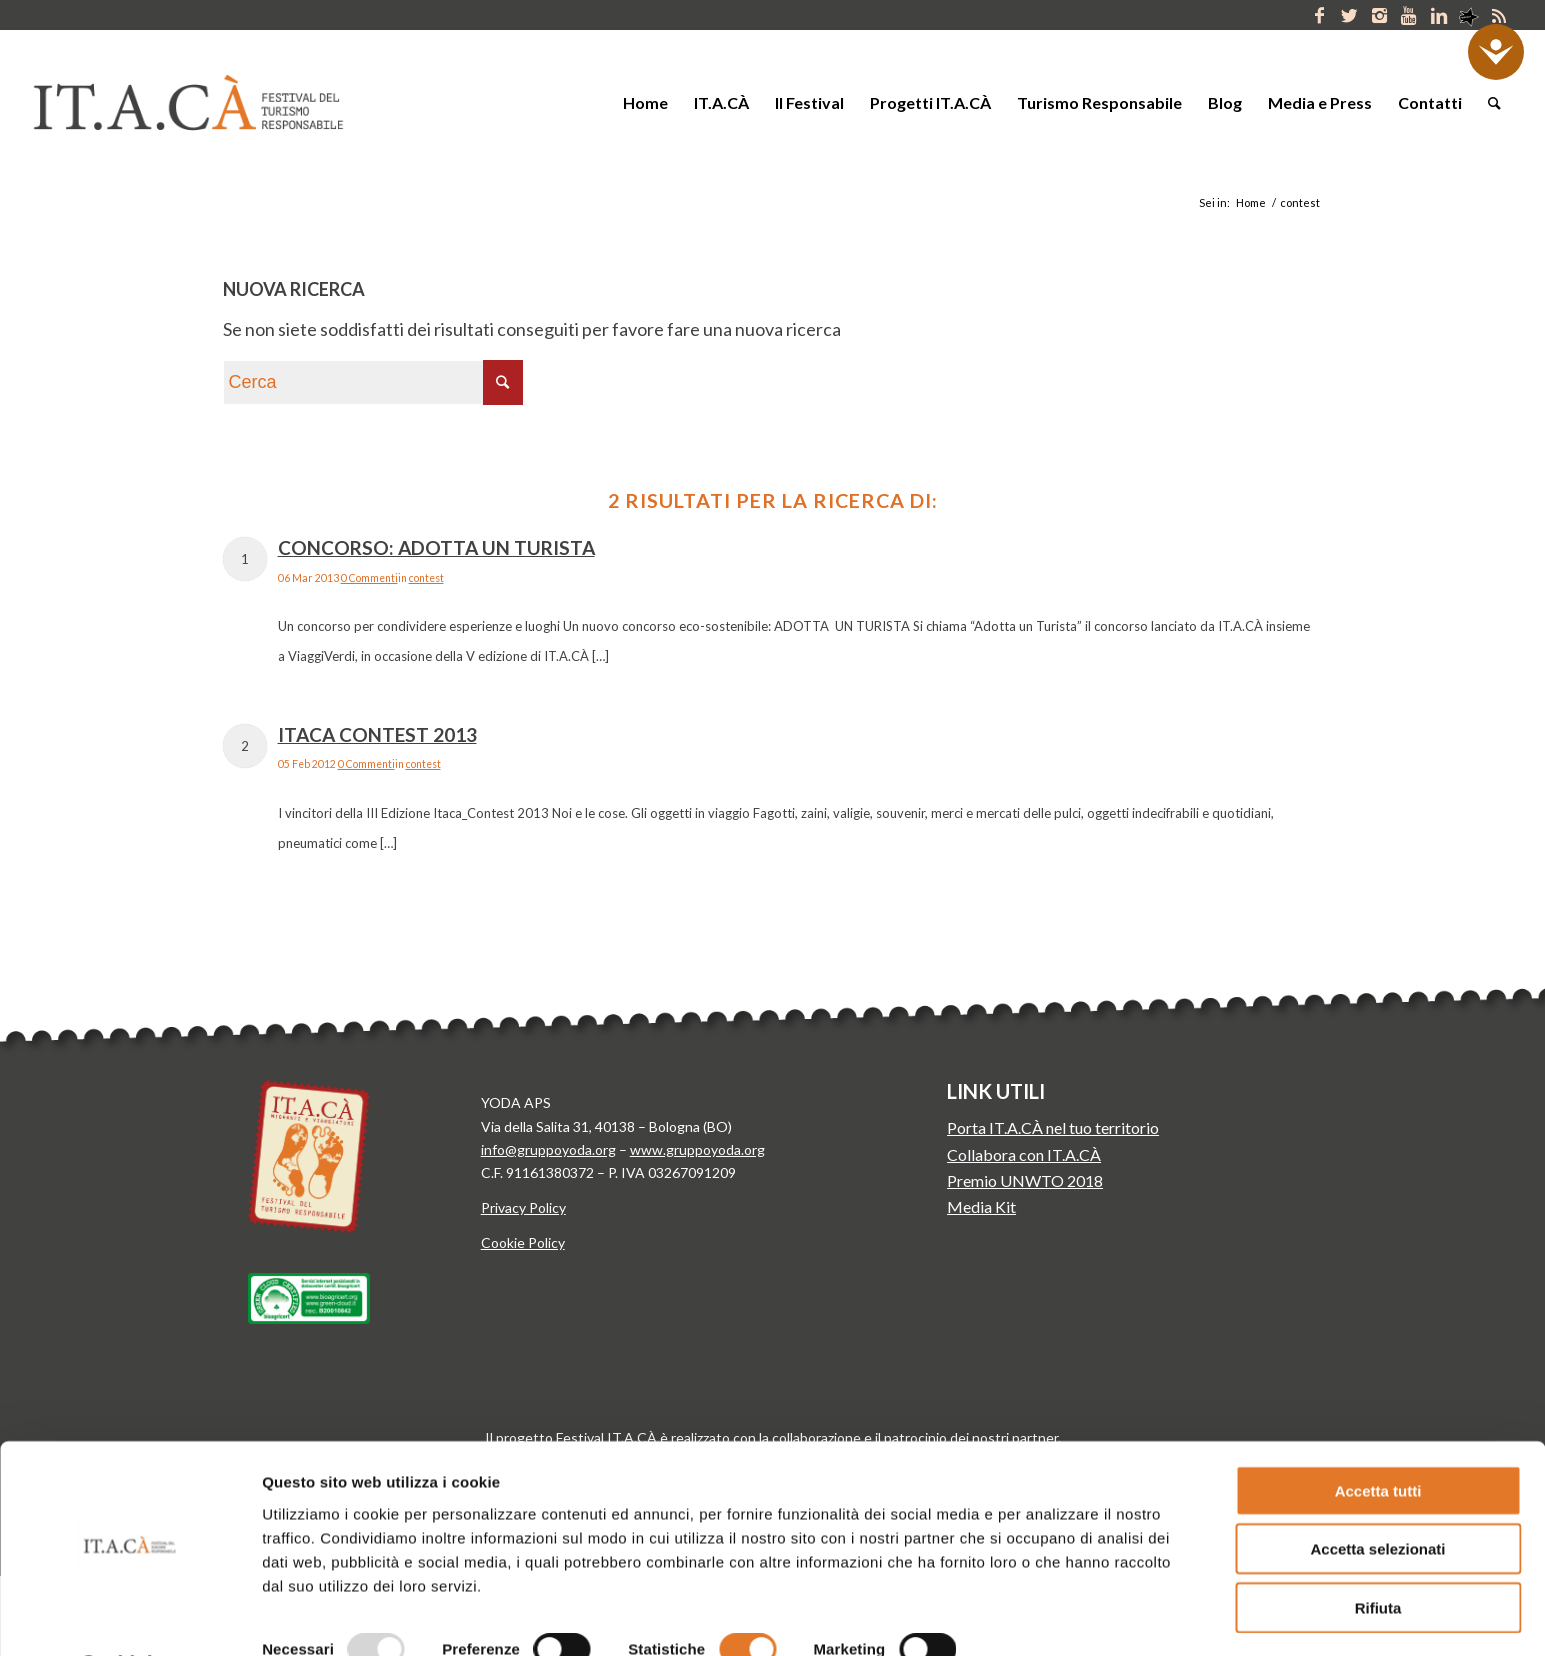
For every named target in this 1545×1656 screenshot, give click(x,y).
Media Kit (981, 1206)
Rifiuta (1378, 1553)
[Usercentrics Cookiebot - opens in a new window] (129, 1617)
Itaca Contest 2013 (377, 734)
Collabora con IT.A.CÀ (1024, 1154)
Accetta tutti (1378, 1436)
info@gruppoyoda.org (548, 1149)
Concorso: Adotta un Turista (436, 547)
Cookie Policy (523, 1242)
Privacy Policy (523, 1207)
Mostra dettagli (1048, 1616)
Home (1251, 202)
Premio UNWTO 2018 (1025, 1180)
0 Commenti (369, 578)
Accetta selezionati (1377, 1495)
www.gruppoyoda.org (697, 1149)
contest (426, 578)
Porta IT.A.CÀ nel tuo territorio (1053, 1127)
